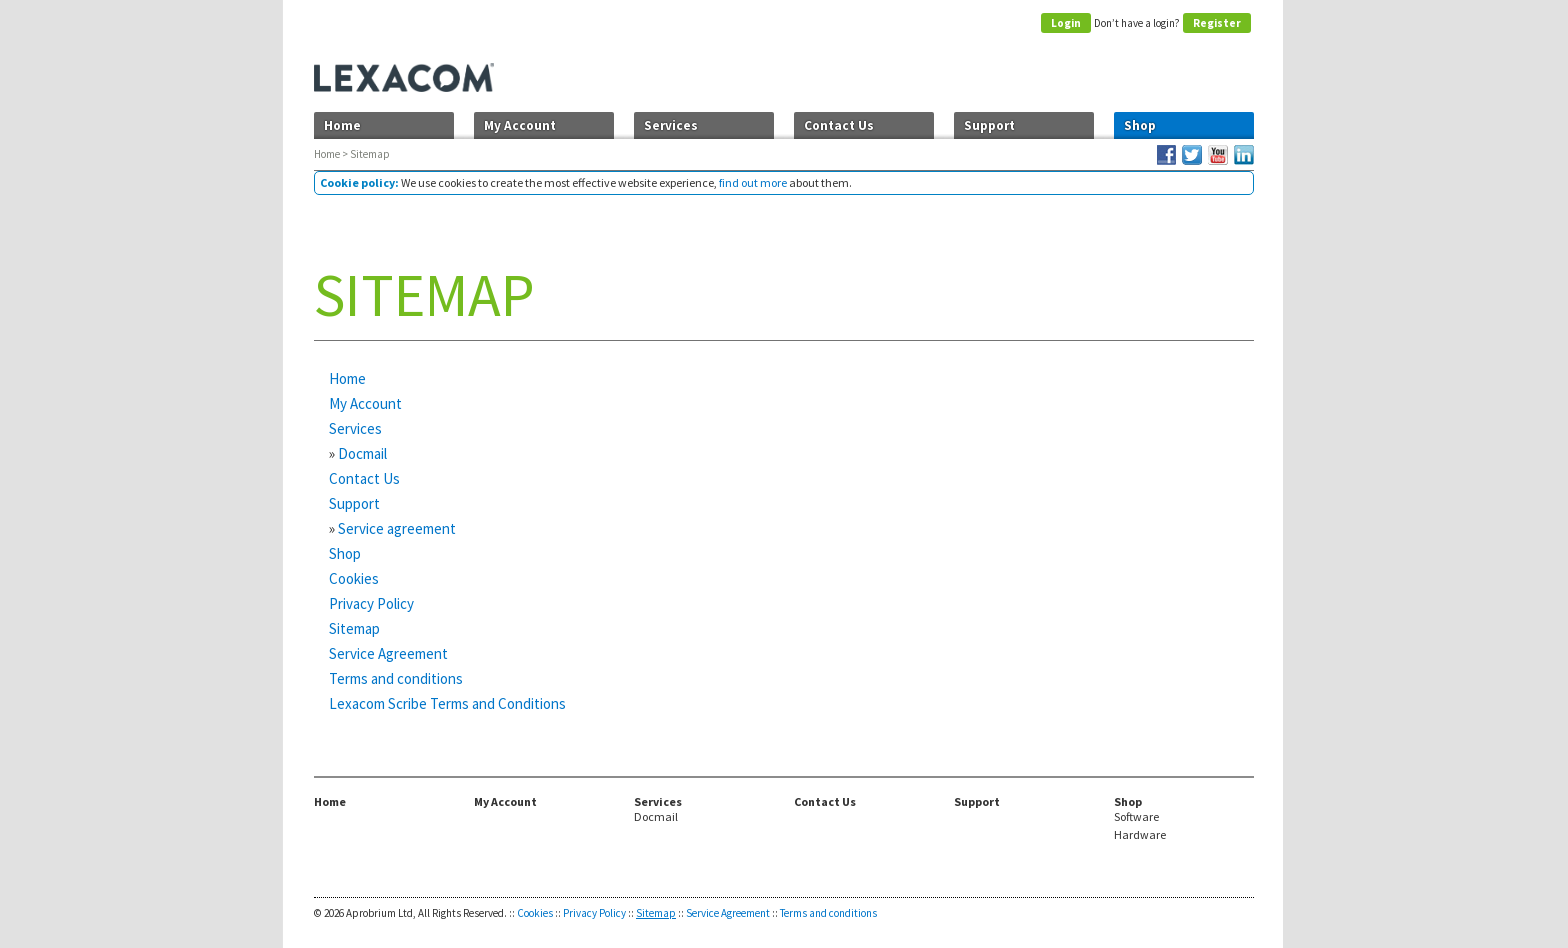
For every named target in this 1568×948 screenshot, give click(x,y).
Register (1217, 23)
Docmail (362, 453)
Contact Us (839, 125)
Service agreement (397, 528)
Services (671, 125)
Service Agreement (388, 653)
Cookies (354, 578)
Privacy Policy (371, 603)
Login (1066, 23)
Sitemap (354, 628)
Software (1136, 817)
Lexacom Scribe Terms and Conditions (447, 703)
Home (342, 125)
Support (989, 125)
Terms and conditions (396, 678)
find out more (753, 182)
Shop (1140, 125)
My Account (520, 125)
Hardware (1140, 835)
